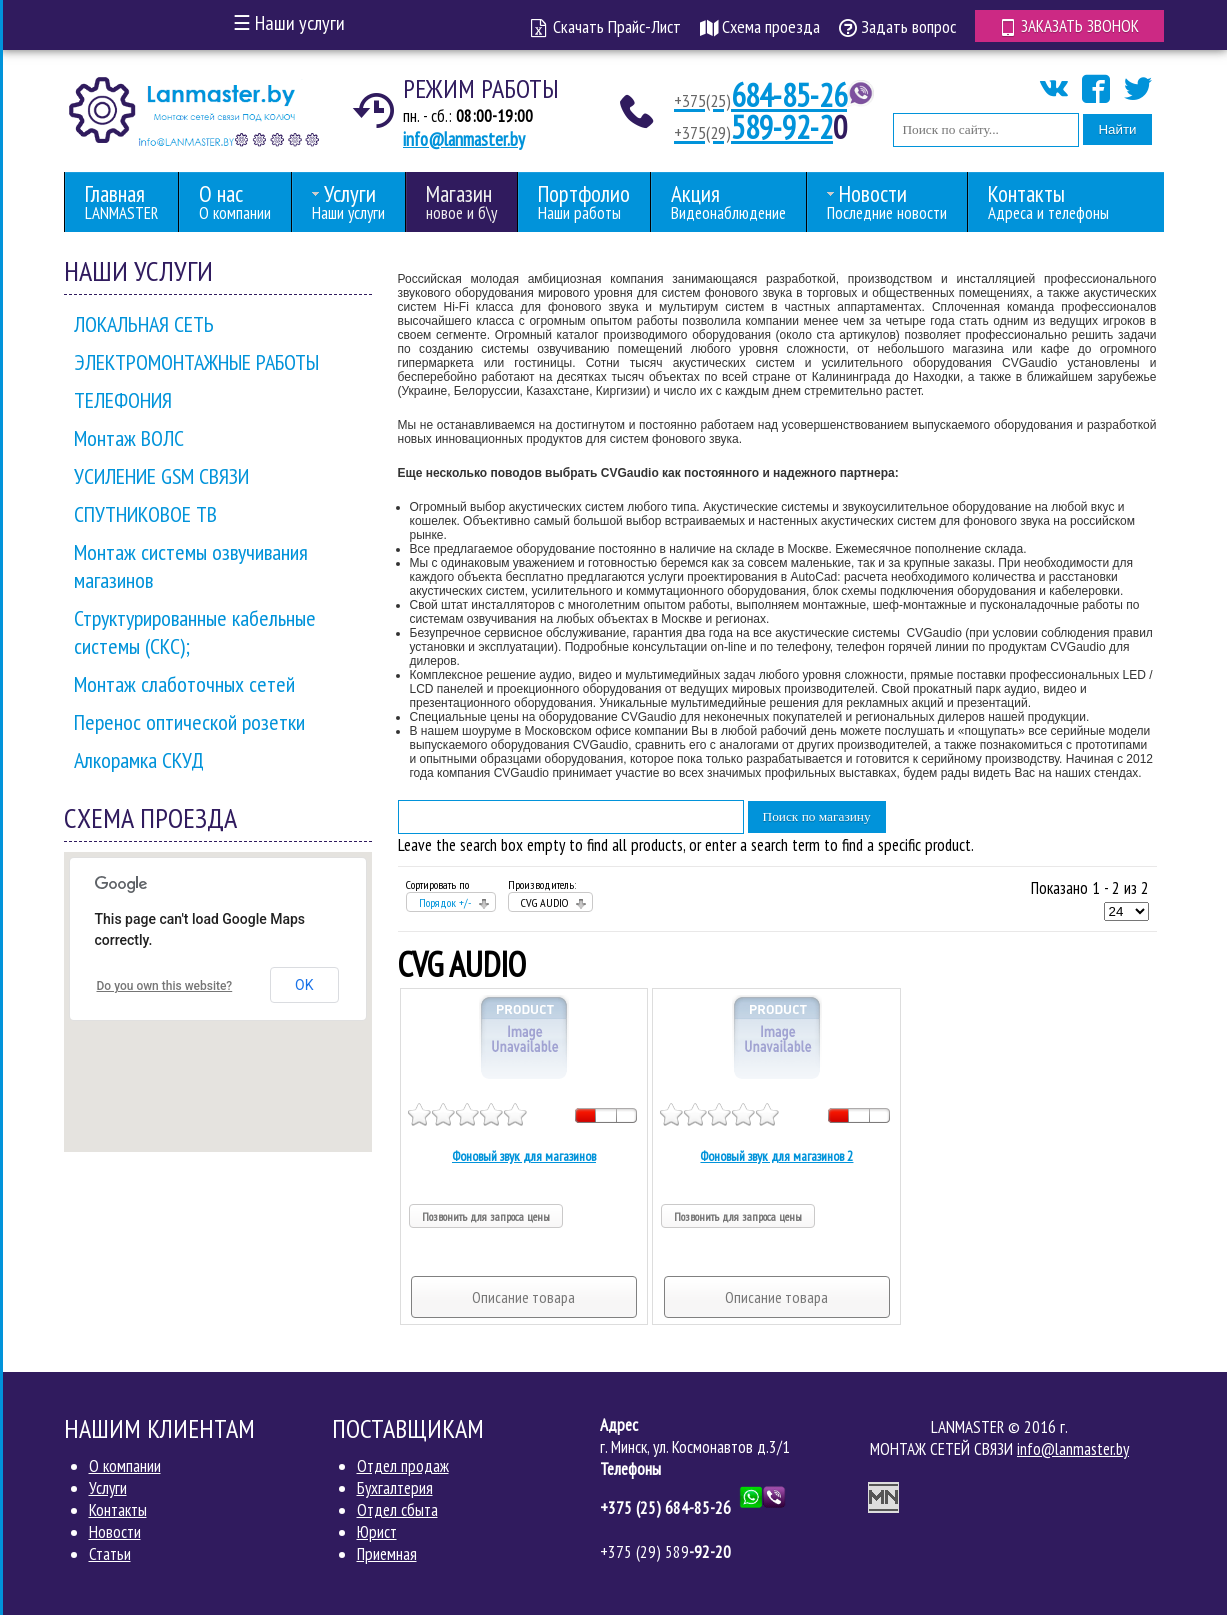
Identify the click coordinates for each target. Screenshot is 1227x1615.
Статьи (110, 1554)
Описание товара (523, 1297)
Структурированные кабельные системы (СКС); (195, 632)
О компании (125, 1466)
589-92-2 (753, 127)
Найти (1117, 129)
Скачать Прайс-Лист (606, 26)
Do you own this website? (165, 986)
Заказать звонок (1069, 26)
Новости (115, 1532)
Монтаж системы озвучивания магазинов (191, 566)
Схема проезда (760, 26)
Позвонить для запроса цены (486, 1216)
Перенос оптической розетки (189, 722)
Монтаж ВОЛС (129, 438)
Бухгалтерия (395, 1488)
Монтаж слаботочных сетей (184, 684)
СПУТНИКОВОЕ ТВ (145, 514)
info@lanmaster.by (464, 139)
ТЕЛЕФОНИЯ (123, 400)
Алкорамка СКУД (139, 760)
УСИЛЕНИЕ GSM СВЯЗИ (161, 476)
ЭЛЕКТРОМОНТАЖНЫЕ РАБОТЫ (196, 362)
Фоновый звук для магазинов (524, 1156)
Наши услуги (289, 23)
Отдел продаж (403, 1466)
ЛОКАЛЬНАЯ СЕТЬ (144, 324)
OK (304, 985)
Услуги (108, 1488)
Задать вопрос (897, 26)
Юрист (377, 1532)
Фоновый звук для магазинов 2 (776, 1156)
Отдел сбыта (397, 1510)
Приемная (387, 1554)
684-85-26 (760, 95)
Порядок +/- (445, 902)
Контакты (118, 1510)
